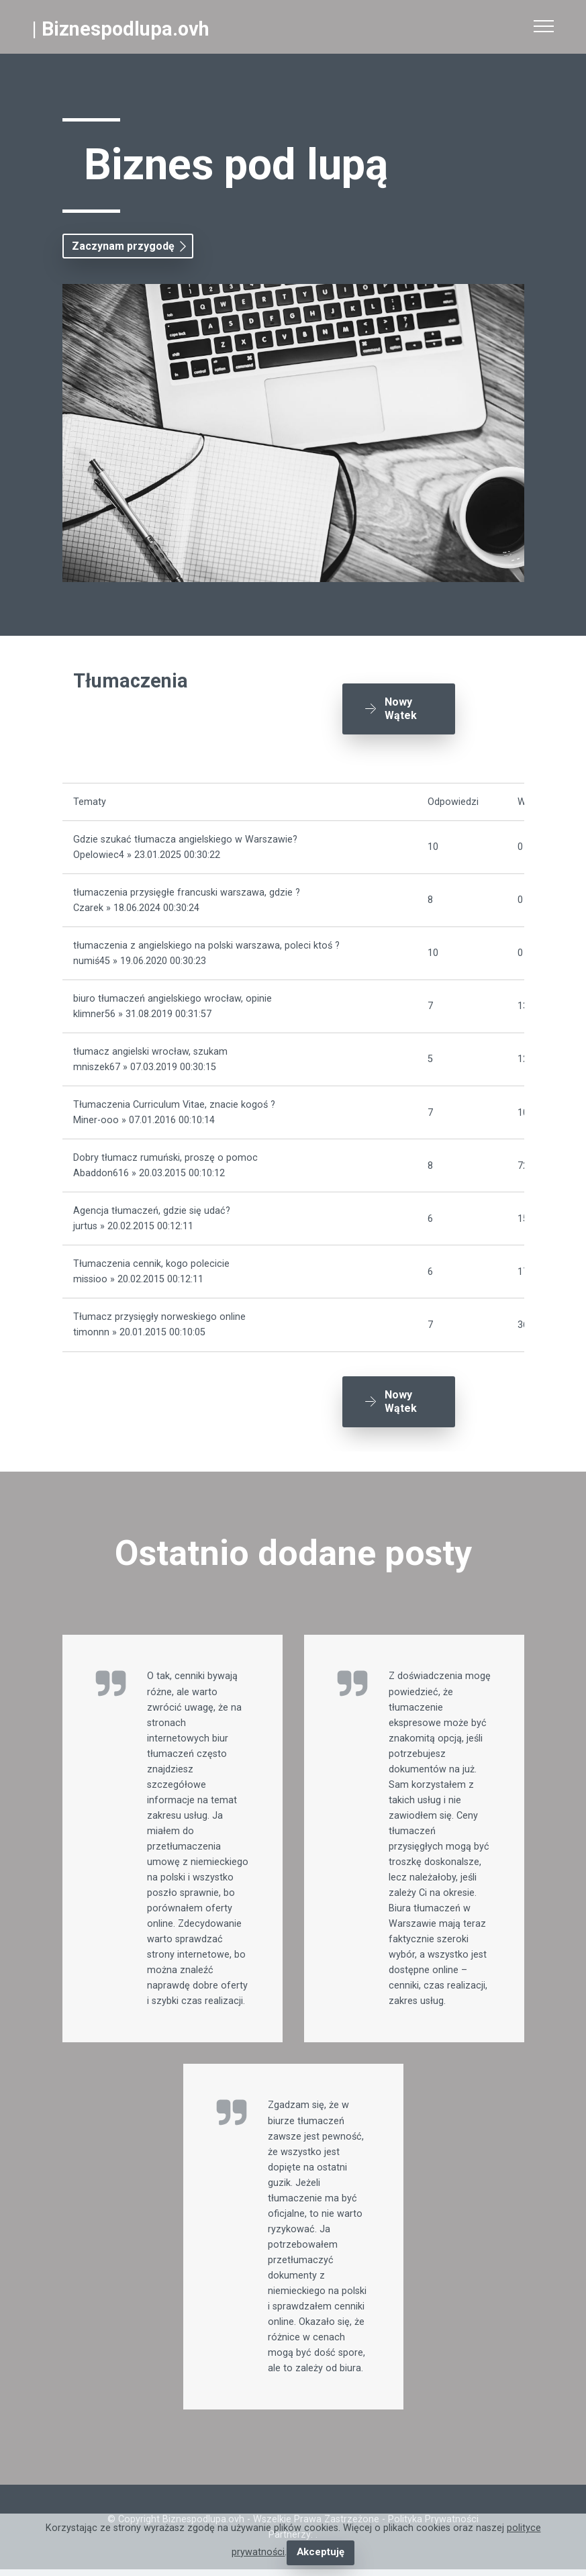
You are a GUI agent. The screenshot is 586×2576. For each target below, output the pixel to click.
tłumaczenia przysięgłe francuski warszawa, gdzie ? (186, 887)
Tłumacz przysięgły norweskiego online (159, 1312)
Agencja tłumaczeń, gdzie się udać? (151, 1206)
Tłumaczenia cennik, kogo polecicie (151, 1259)
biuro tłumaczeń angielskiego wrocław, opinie (172, 994)
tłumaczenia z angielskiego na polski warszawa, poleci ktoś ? (206, 940)
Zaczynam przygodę (123, 246)
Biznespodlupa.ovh (125, 28)
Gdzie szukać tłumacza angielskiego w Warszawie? (185, 834)
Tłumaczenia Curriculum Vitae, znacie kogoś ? (174, 1100)
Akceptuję (320, 2553)
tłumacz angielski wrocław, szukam (150, 1047)
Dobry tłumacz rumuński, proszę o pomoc (165, 1153)
